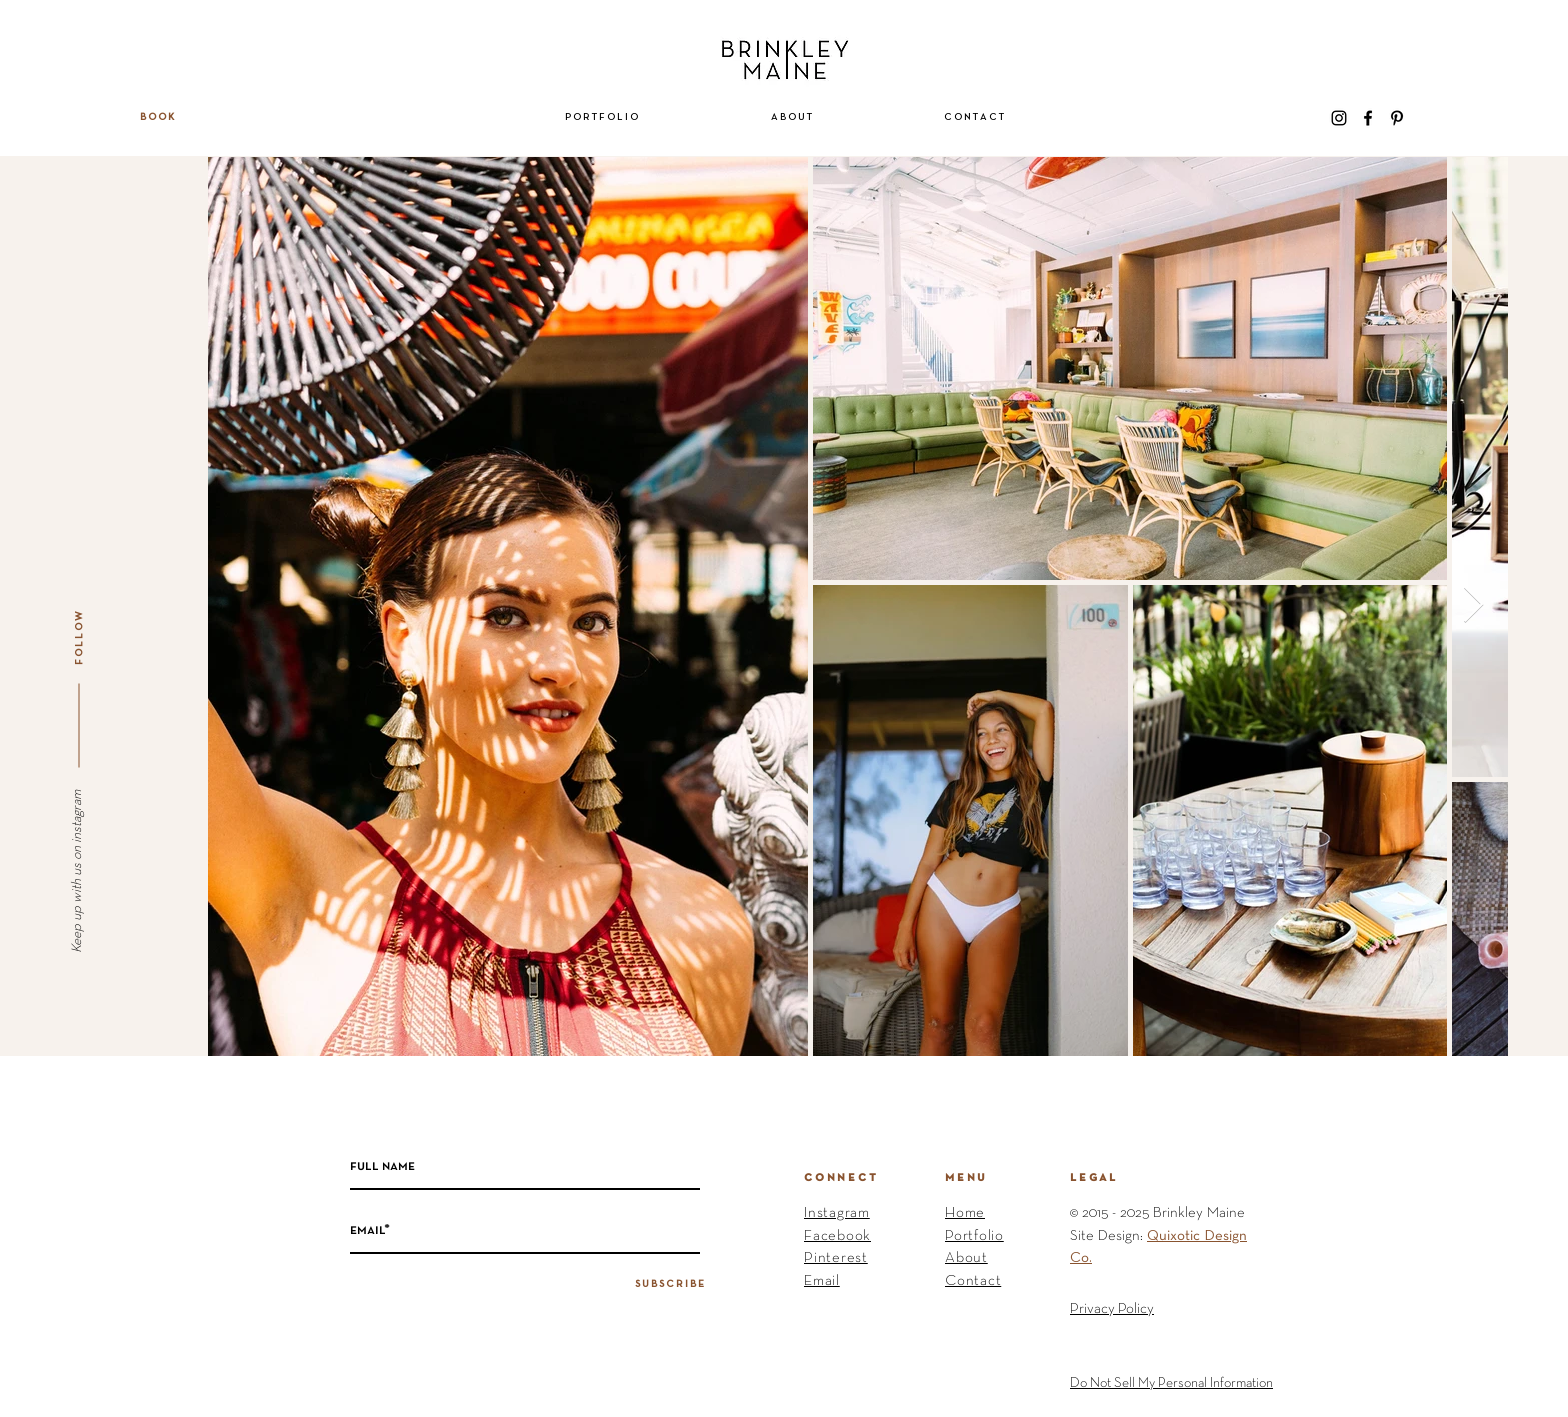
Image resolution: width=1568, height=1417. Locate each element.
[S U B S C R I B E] (669, 1285)
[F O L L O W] (80, 637)
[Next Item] (1473, 605)
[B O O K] (157, 118)
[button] (602, 118)
